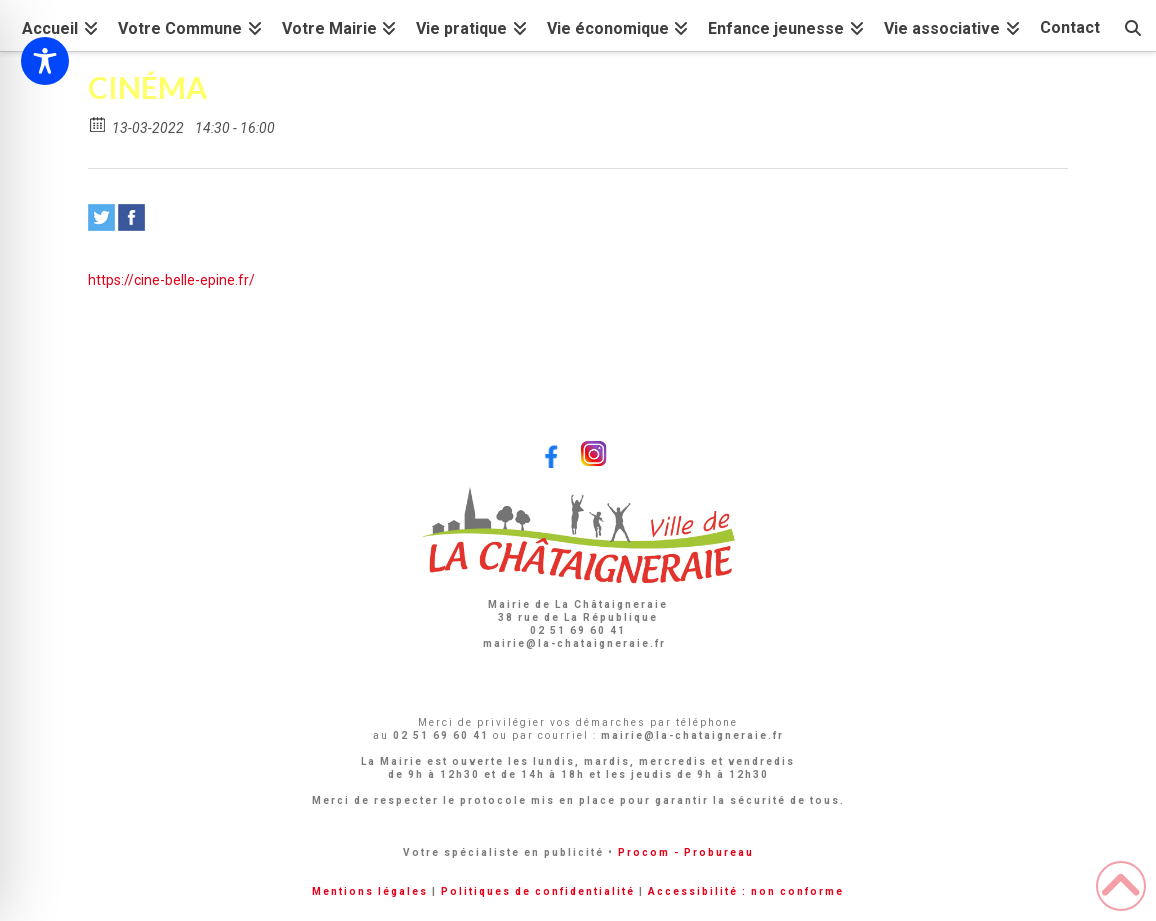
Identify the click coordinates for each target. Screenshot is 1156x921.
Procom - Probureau (686, 852)
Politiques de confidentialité (538, 891)
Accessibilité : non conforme (746, 891)
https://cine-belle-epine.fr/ (171, 280)
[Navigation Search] (1133, 25)
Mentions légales (370, 891)
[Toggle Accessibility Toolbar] (45, 61)
